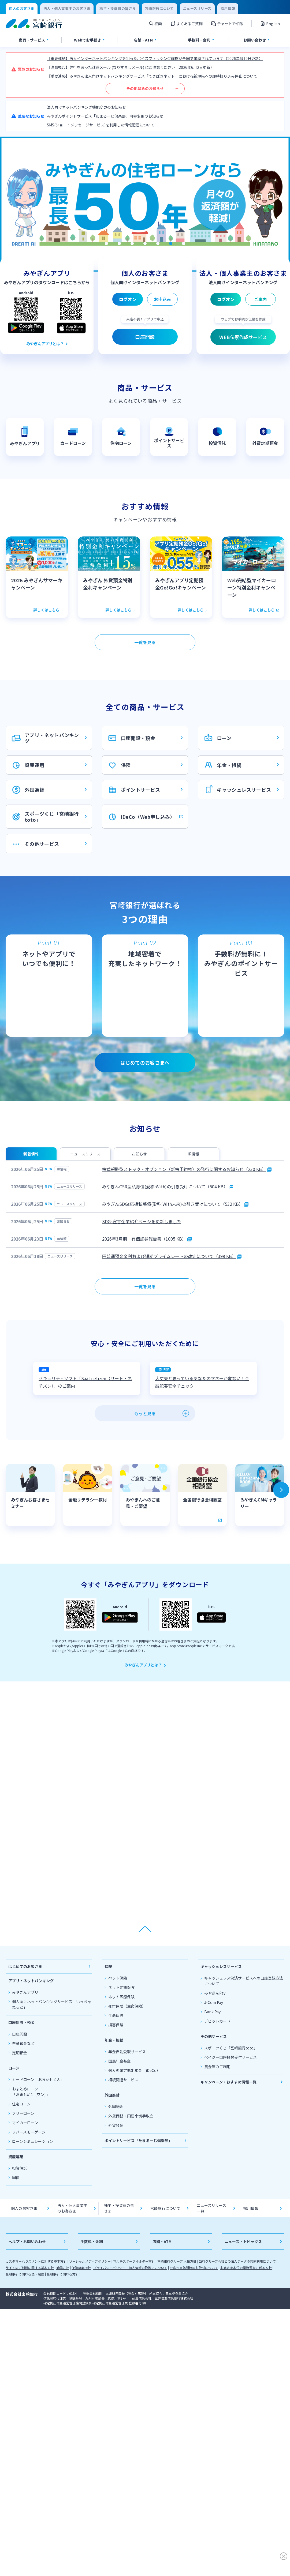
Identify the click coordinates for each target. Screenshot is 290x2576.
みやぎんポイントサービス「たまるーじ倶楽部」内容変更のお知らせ (105, 116)
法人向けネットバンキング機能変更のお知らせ (86, 107)
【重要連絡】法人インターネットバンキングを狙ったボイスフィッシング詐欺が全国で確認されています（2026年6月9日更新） (155, 58)
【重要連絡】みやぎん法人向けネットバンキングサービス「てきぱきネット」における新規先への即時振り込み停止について (152, 76)
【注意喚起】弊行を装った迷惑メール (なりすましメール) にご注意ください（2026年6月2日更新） (130, 67)
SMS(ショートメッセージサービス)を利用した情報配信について (100, 124)
